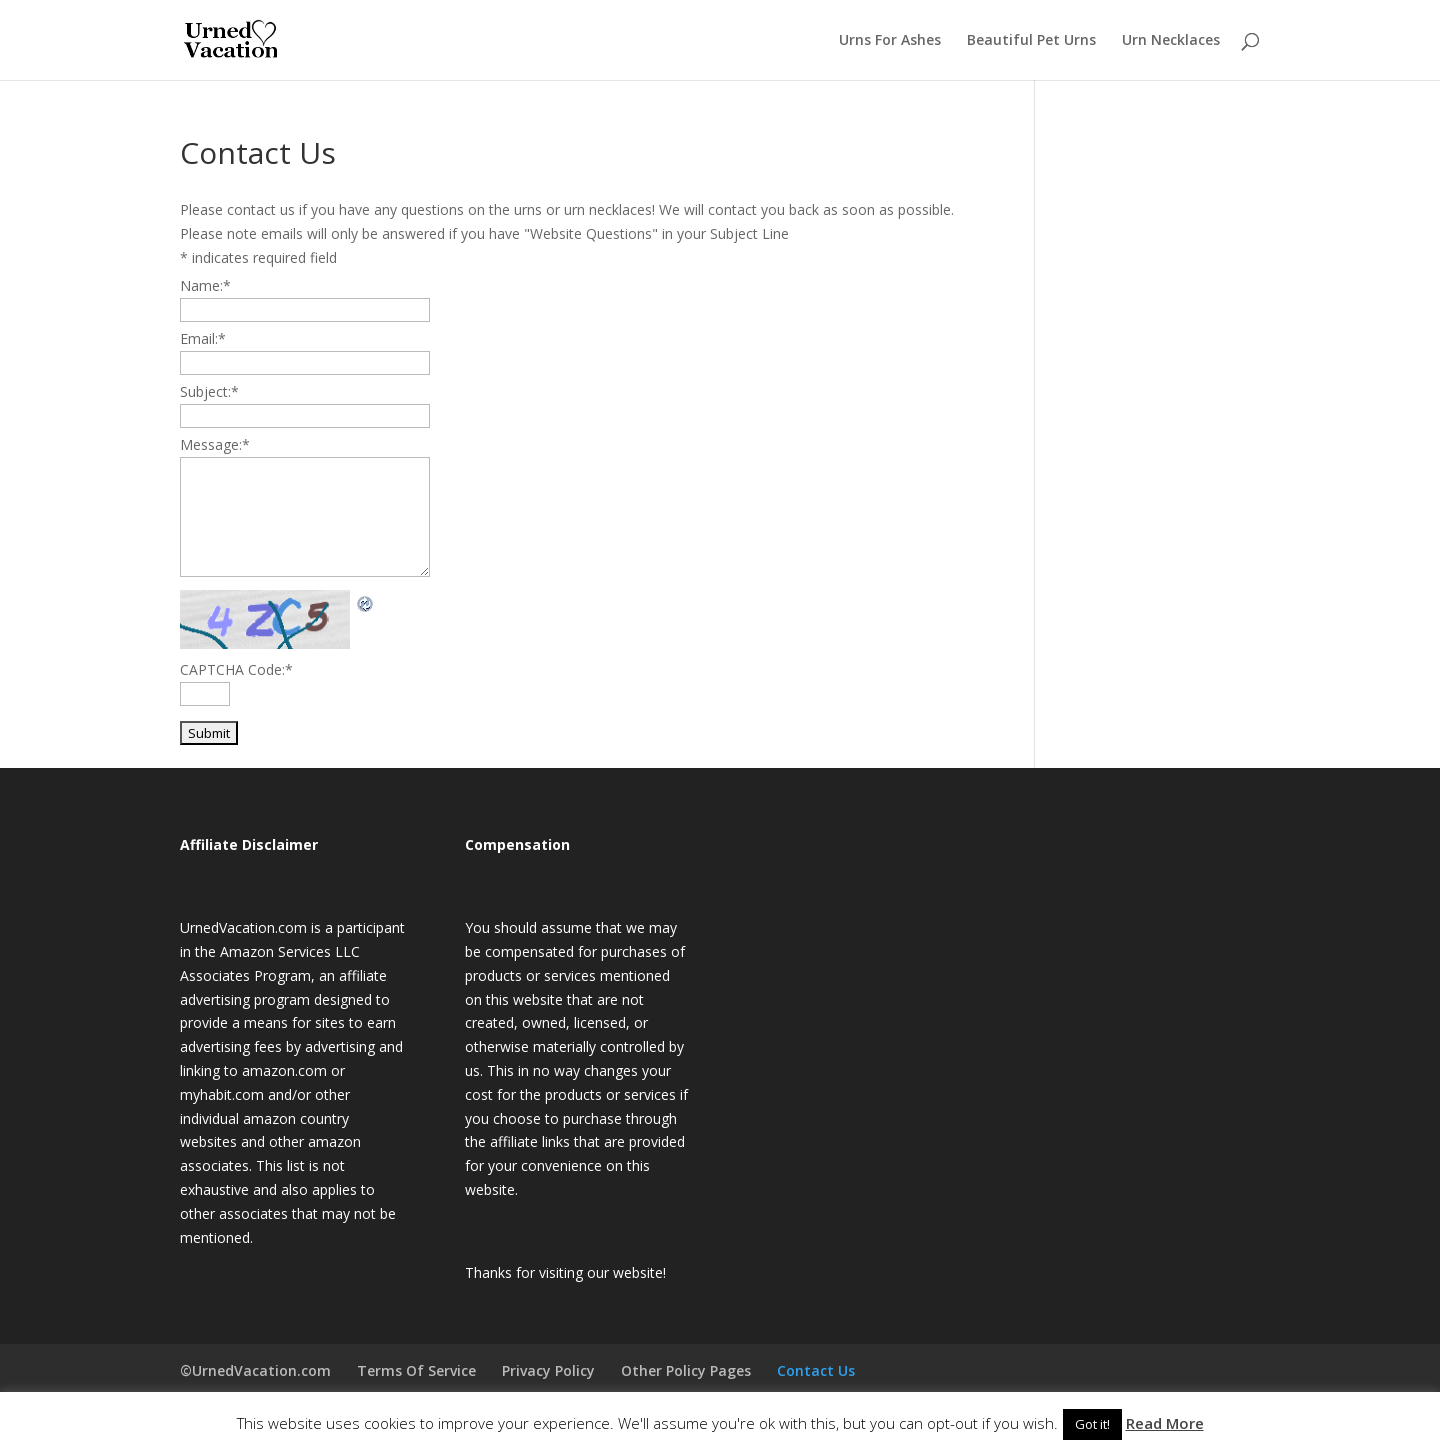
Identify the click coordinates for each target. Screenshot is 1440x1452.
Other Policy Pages (686, 1370)
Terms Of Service (416, 1370)
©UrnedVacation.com (255, 1370)
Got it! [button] (1092, 1424)
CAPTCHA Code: (236, 669)
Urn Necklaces (1171, 41)
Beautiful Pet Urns (1031, 41)
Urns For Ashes (890, 41)
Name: (205, 285)
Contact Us (816, 1370)
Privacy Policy (548, 1370)
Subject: (209, 391)
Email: (203, 338)
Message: (215, 444)
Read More (1165, 1423)
